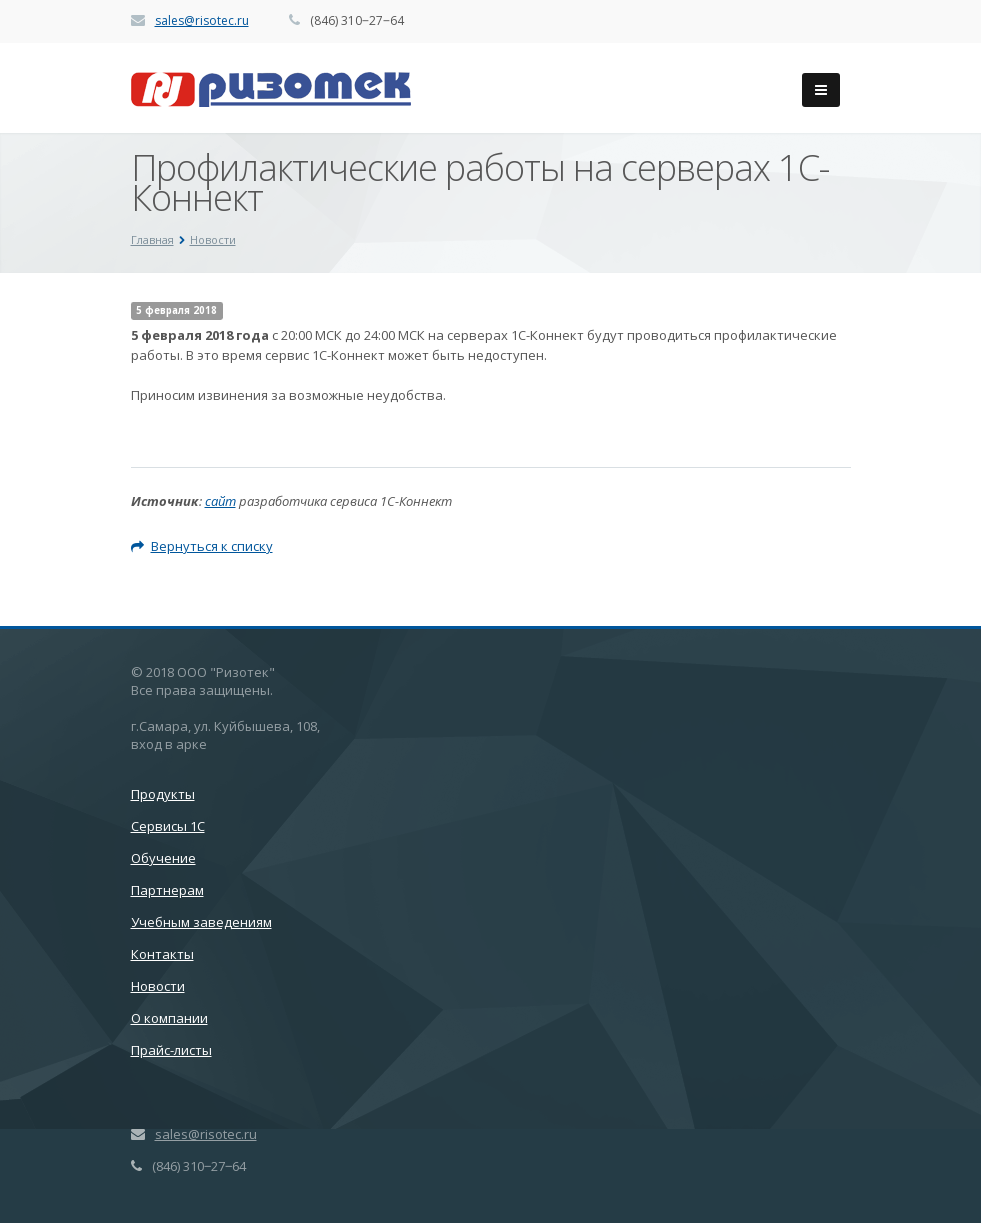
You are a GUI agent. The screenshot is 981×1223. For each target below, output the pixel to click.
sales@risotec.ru (202, 20)
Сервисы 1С (168, 826)
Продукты (163, 794)
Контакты (162, 954)
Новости (158, 986)
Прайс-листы (171, 1050)
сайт (220, 501)
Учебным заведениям (201, 922)
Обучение (163, 858)
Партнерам (167, 890)
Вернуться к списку (202, 546)
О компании (169, 1018)
